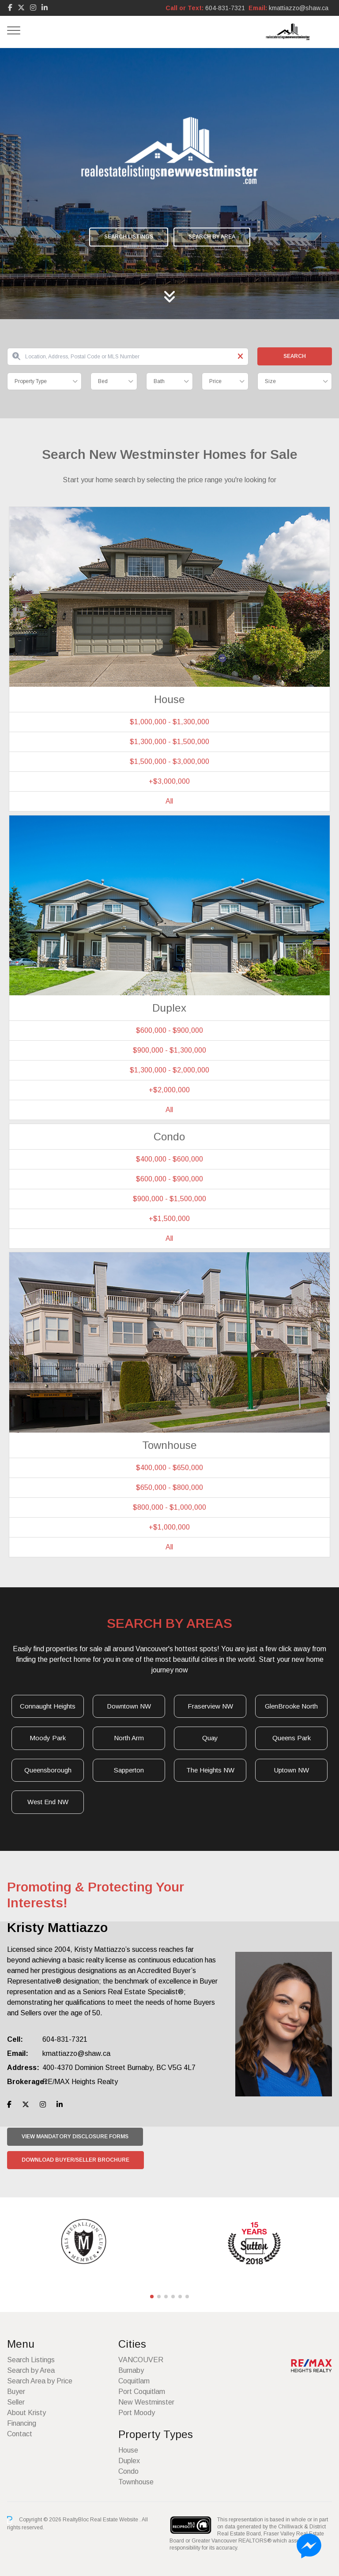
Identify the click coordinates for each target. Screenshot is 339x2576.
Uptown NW (291, 1770)
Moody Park (48, 1738)
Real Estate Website (114, 2519)
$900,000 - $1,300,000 (169, 1050)
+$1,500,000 (169, 1218)
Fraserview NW (210, 1706)
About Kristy (26, 2412)
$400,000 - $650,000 (169, 1467)
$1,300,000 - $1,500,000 (169, 741)
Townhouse (136, 2482)
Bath (159, 381)
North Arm (129, 1738)
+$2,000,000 (169, 1090)
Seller (16, 2402)
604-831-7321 (225, 7)
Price (215, 381)
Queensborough (48, 1770)
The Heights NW (210, 1770)
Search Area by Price (39, 2381)
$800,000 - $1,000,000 (169, 1507)
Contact (19, 2434)
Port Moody (136, 2412)
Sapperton (129, 1770)
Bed (103, 381)
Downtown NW (129, 1706)
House (128, 2450)
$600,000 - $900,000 (169, 1030)
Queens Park (291, 1738)
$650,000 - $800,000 (169, 1487)
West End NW (47, 1801)
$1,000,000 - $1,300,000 (169, 722)
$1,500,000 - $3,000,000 (169, 761)
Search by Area (211, 237)
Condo (128, 2471)
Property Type (31, 381)
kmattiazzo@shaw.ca (298, 7)
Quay (210, 1738)
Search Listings (128, 237)
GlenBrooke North (291, 1706)
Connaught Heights (47, 1706)
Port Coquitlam (141, 2391)
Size (270, 381)
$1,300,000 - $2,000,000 (169, 1070)
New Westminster (146, 2402)
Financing (21, 2423)
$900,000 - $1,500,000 (169, 1198)
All (169, 801)
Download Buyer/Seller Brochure (75, 2160)
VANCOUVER (140, 2360)
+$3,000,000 (169, 781)
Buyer (16, 2391)
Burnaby (131, 2370)
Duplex (129, 2460)
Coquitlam (134, 2381)
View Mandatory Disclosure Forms (75, 2136)
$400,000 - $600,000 (169, 1159)
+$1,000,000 (169, 1527)
